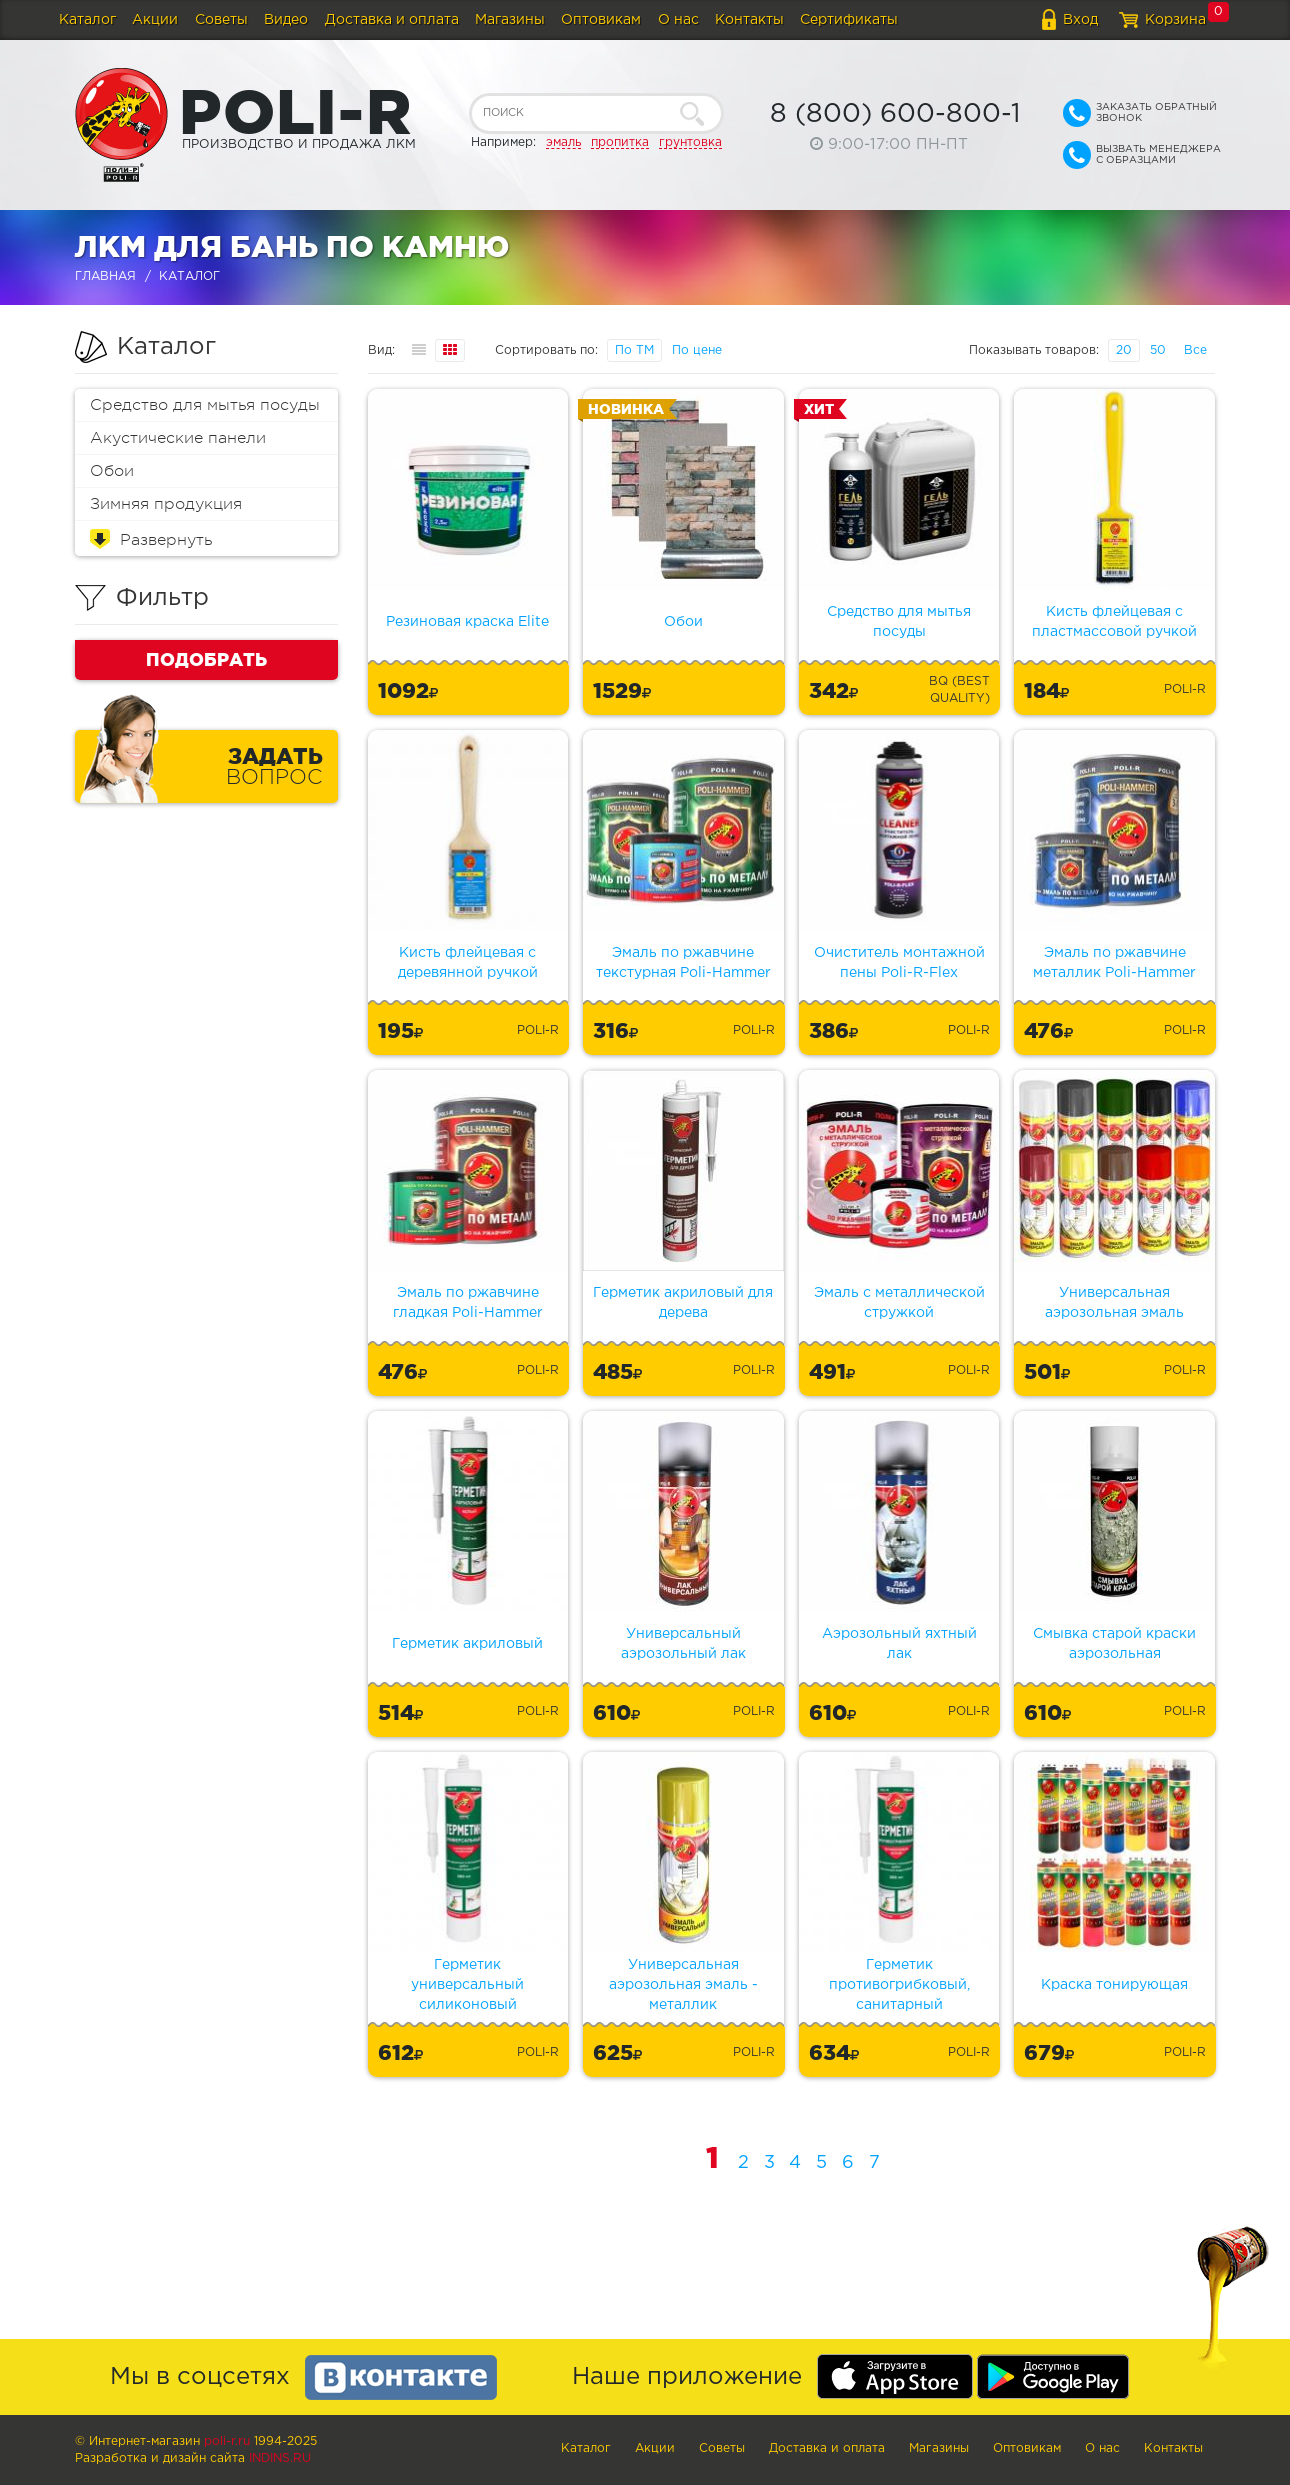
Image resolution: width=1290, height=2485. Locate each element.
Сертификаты (849, 20)
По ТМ (634, 350)
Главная (105, 276)
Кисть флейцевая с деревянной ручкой (468, 963)
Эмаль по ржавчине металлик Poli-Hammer (1114, 963)
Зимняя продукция (166, 504)
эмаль (563, 142)
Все (1195, 350)
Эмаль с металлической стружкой (899, 1303)
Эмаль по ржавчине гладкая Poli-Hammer (468, 1303)
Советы (221, 20)
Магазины (510, 20)
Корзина (1175, 20)
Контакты (749, 20)
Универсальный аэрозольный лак (683, 1644)
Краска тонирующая (1114, 1985)
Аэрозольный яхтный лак (899, 1644)
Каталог (87, 20)
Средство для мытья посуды (205, 405)
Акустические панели (178, 438)
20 (1124, 350)
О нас (678, 20)
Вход (1080, 20)
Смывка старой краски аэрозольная (1114, 1644)
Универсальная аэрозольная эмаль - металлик (683, 1985)
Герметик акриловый (467, 1644)
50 (1158, 350)
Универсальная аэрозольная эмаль (1114, 1303)
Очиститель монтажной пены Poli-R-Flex (899, 963)
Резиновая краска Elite (467, 622)
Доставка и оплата (392, 20)
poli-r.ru (227, 2441)
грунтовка (690, 142)
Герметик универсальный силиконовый (467, 1985)
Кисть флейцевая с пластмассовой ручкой (1114, 622)
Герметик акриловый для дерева (683, 1303)
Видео (286, 20)
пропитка (620, 142)
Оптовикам (601, 20)
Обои (112, 471)
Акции (155, 20)
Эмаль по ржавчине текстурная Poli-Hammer (683, 963)
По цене (697, 350)
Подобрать (206, 659)
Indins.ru (280, 2458)
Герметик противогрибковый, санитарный (899, 1985)
